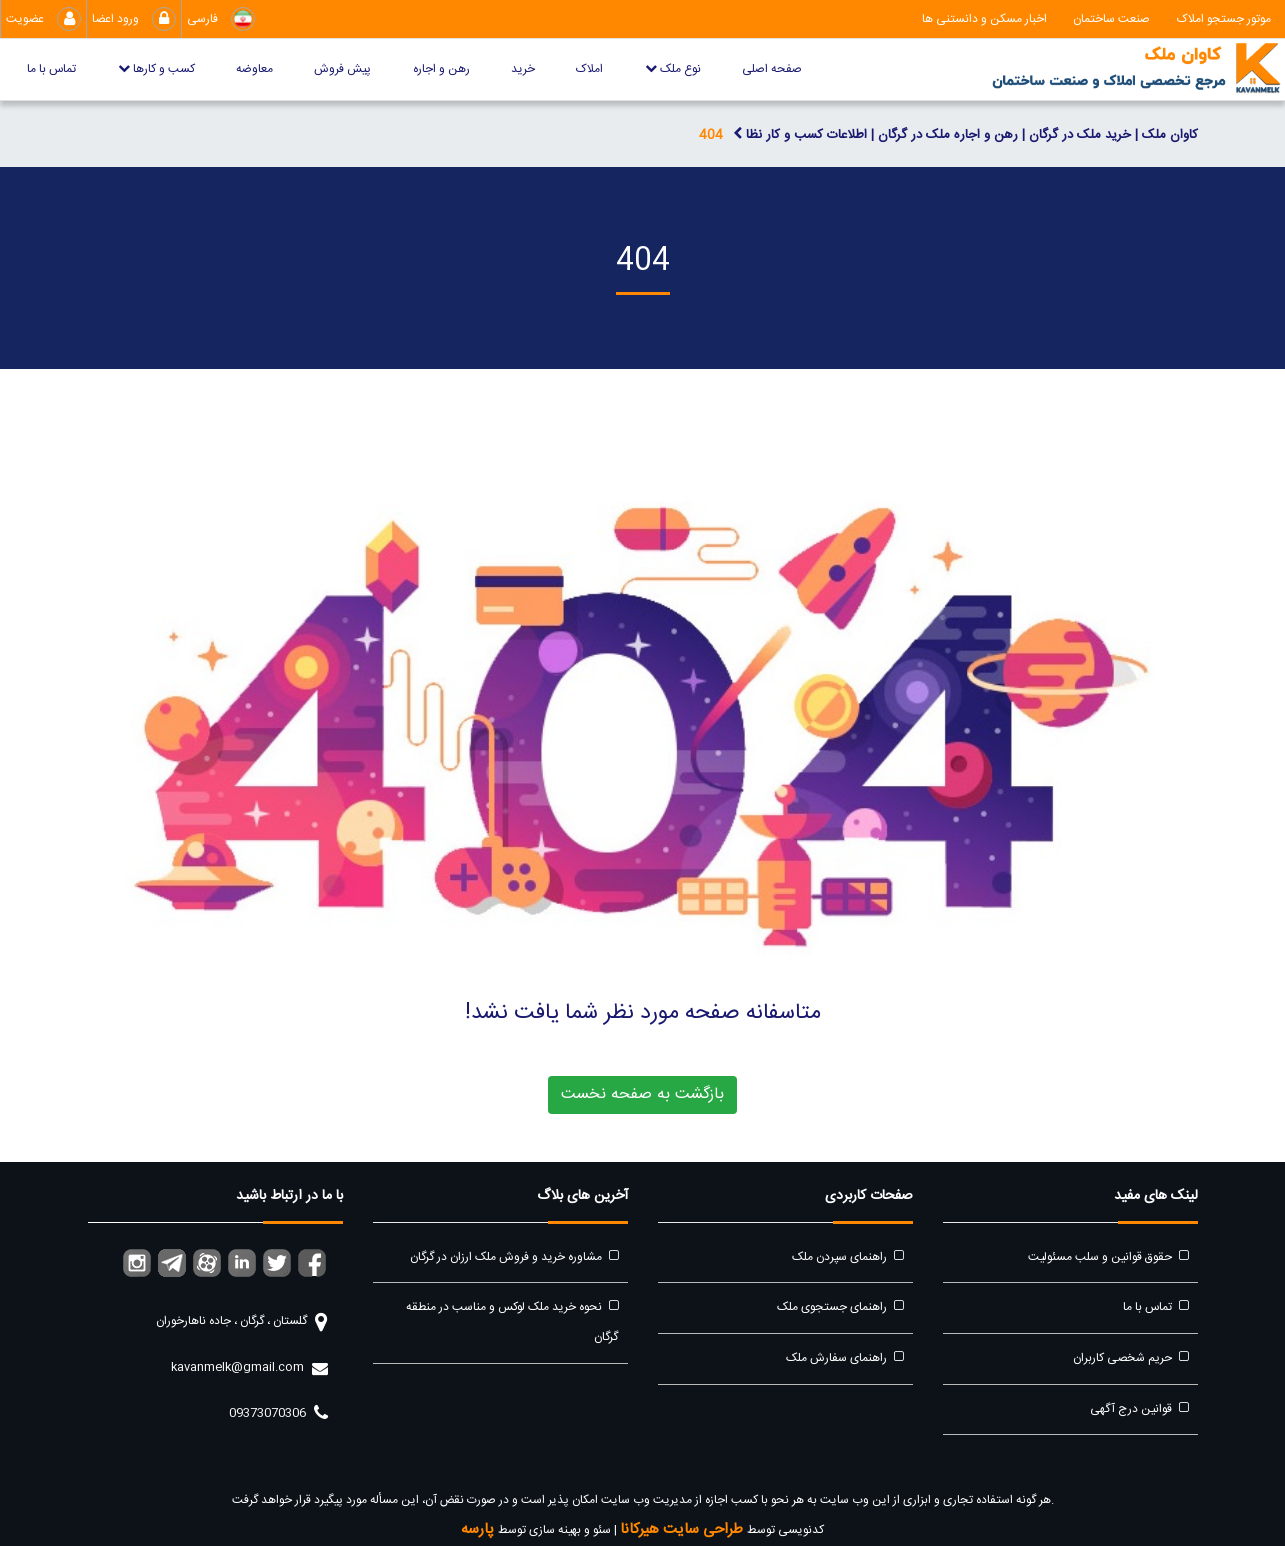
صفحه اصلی (772, 69)
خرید (523, 69)
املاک (589, 69)
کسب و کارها (156, 69)
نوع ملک (673, 69)
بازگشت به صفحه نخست (642, 1094)
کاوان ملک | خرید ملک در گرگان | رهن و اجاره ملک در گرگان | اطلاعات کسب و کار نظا (965, 135)
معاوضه (254, 69)
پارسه (479, 1529)
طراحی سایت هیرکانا (683, 1529)
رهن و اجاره (441, 69)
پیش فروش (342, 69)
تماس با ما (51, 69)
